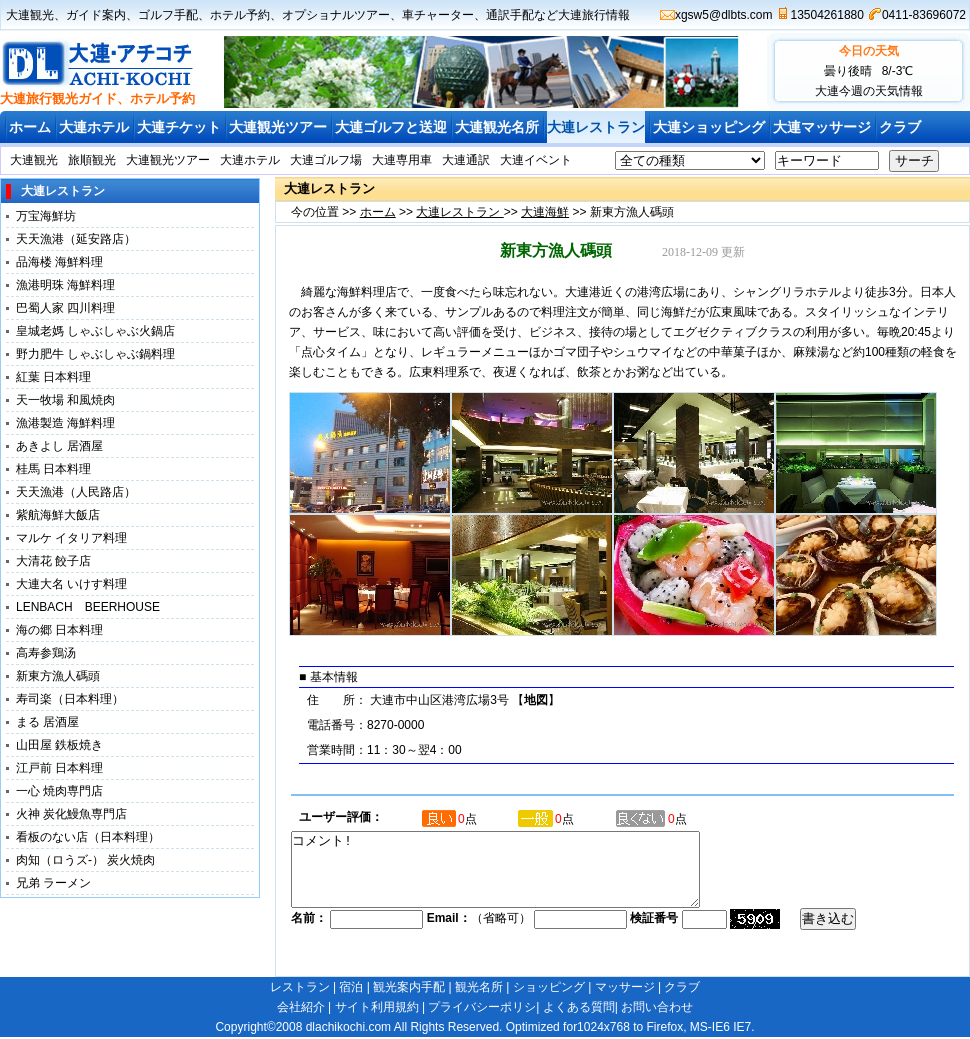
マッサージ (625, 987)
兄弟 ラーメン (53, 883)
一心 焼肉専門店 (59, 791)
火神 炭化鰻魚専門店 (71, 814)
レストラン (300, 987)
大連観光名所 (497, 127)
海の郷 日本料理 (59, 630)
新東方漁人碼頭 (64, 676)
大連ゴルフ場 (326, 160)
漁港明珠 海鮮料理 (65, 285)
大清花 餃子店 (53, 561)
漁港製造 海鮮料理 (65, 423)
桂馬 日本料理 (53, 469)
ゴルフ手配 (168, 15)
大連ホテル (94, 127)
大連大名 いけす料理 (77, 584)
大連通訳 (466, 160)
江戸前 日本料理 (59, 768)
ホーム (30, 127)
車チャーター (438, 15)
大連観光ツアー (278, 127)
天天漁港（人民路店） (76, 492)
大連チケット (179, 127)
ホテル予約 (240, 15)
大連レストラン (596, 127)
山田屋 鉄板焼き (59, 745)
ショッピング (549, 987)
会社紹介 (301, 1007)
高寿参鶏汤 (46, 653)
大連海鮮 (545, 212)
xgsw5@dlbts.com (724, 15)
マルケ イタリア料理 (71, 538)
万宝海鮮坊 (46, 216)
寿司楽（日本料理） (70, 699)
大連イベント (536, 160)
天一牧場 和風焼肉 (65, 400)
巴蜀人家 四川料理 (65, 308)
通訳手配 (510, 15)
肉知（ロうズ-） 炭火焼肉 (85, 860)
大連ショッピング (709, 127)
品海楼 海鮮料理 (59, 262)
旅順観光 (92, 160)
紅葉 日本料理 (53, 377)
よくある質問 (579, 1007)
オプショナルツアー (336, 15)
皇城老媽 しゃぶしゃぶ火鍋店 (95, 331)
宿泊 (351, 987)
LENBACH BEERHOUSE (88, 607)
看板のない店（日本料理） (88, 837)
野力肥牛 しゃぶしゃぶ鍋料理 (95, 354)
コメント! (520, 877)
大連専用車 (402, 160)
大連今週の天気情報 (869, 91)
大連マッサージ (822, 127)
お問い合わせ (657, 1007)
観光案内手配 (409, 987)
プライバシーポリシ (482, 1007)
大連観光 (30, 15)
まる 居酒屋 (47, 722)
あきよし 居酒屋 (59, 446)
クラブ (900, 127)
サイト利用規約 (377, 1007)
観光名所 (479, 987)
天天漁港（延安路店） (76, 239)
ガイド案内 (96, 15)
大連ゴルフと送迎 (391, 127)
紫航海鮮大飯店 (58, 515)
